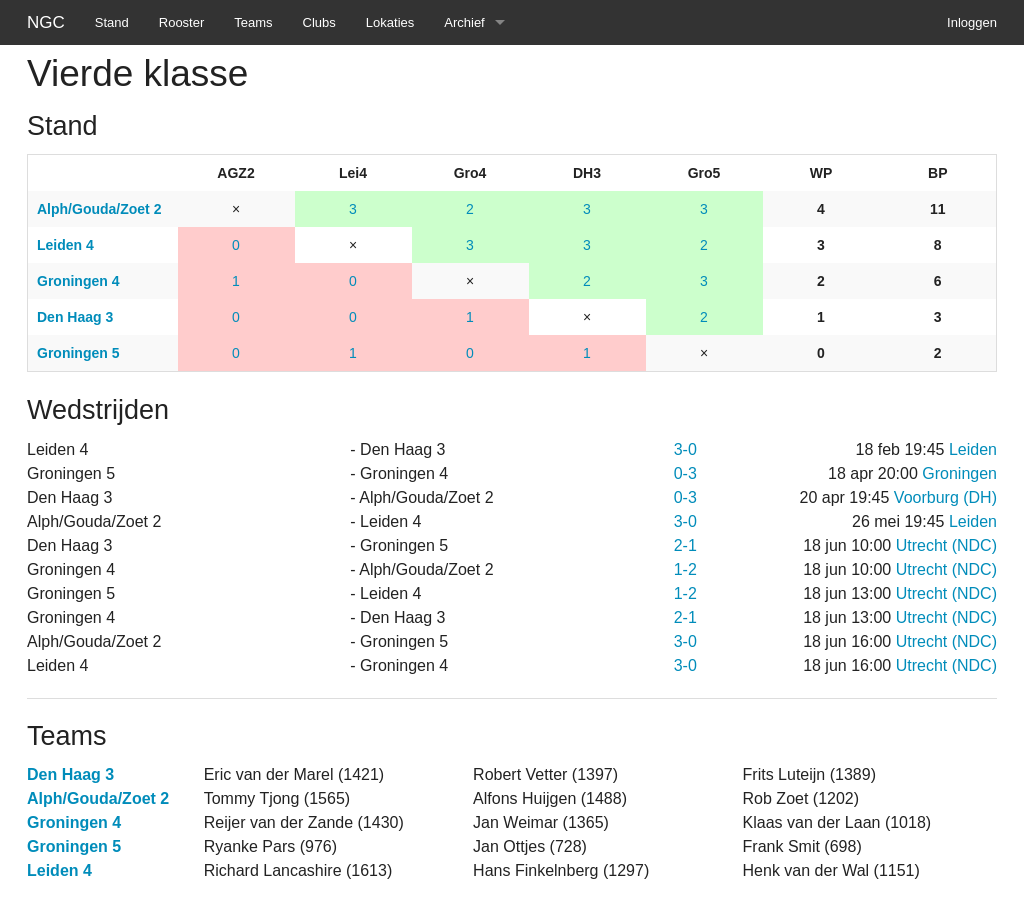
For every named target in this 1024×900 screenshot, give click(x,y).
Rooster (182, 22)
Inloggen (972, 22)
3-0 (685, 449)
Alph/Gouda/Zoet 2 (98, 798)
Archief (464, 22)
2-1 (685, 545)
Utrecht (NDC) (946, 545)
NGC (46, 22)
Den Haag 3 (70, 774)
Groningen (959, 473)
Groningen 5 (74, 846)
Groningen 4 (74, 822)
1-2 (685, 569)
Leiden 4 (59, 870)
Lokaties (390, 22)
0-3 (685, 473)
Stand (112, 22)
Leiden (973, 449)
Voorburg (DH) (945, 497)
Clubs (319, 22)
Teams (253, 22)
